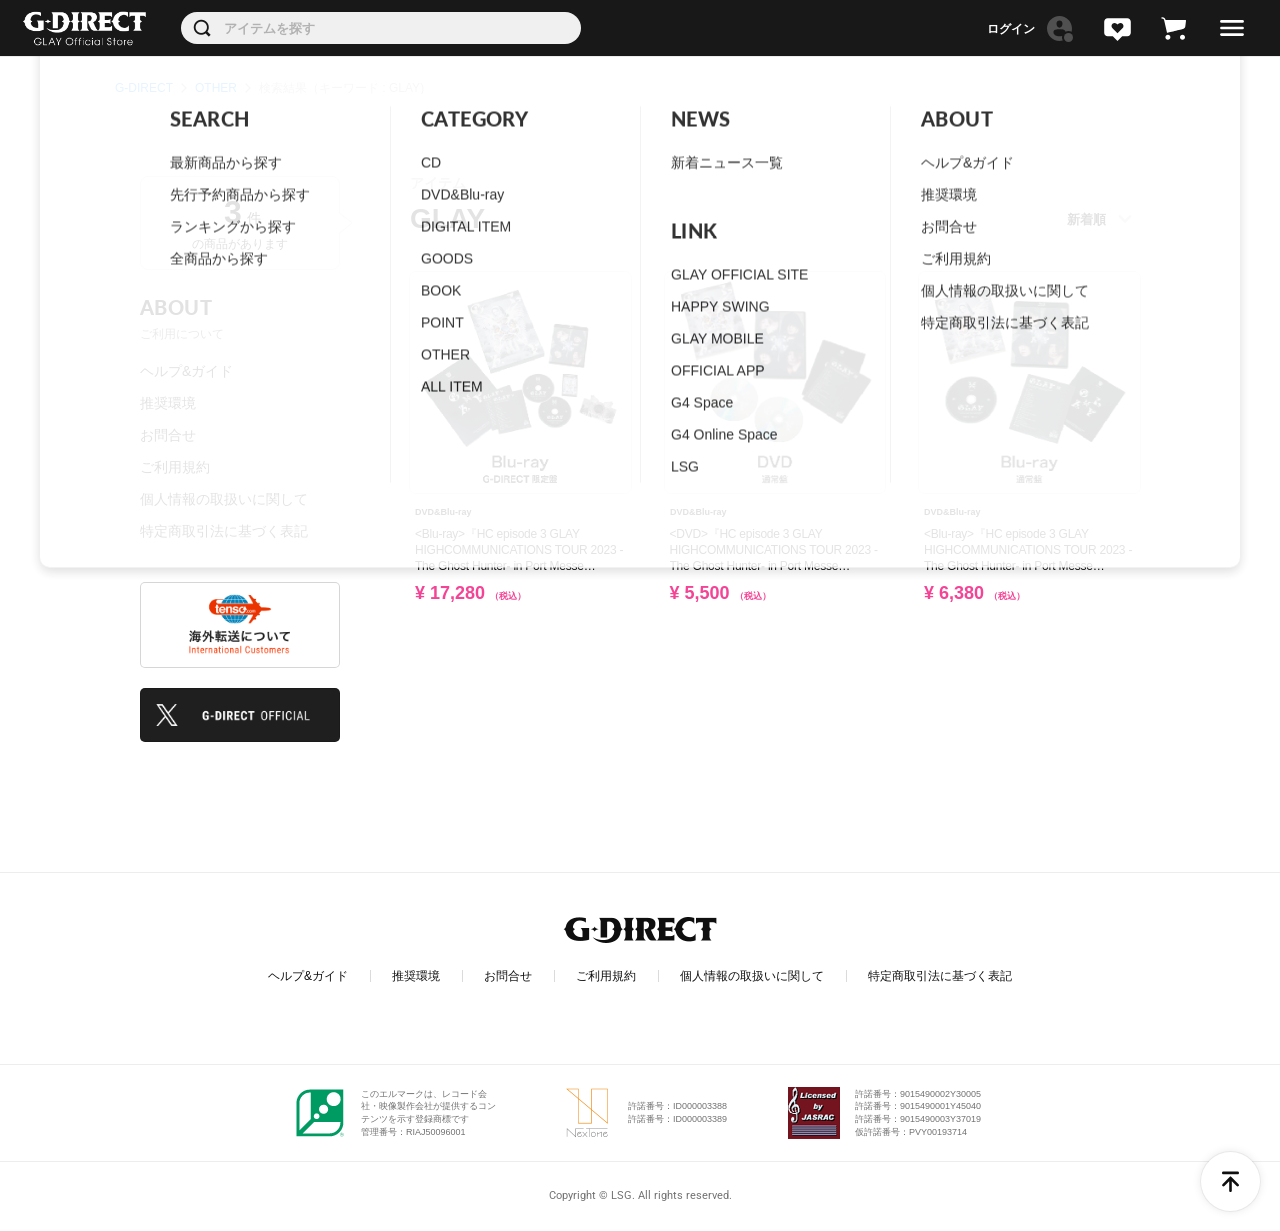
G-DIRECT (144, 88)
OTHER (216, 88)
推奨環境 (168, 403)
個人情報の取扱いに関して (224, 499)
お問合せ (168, 435)
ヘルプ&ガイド (186, 371)
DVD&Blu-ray (443, 512)
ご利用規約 (175, 467)
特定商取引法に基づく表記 (224, 531)
